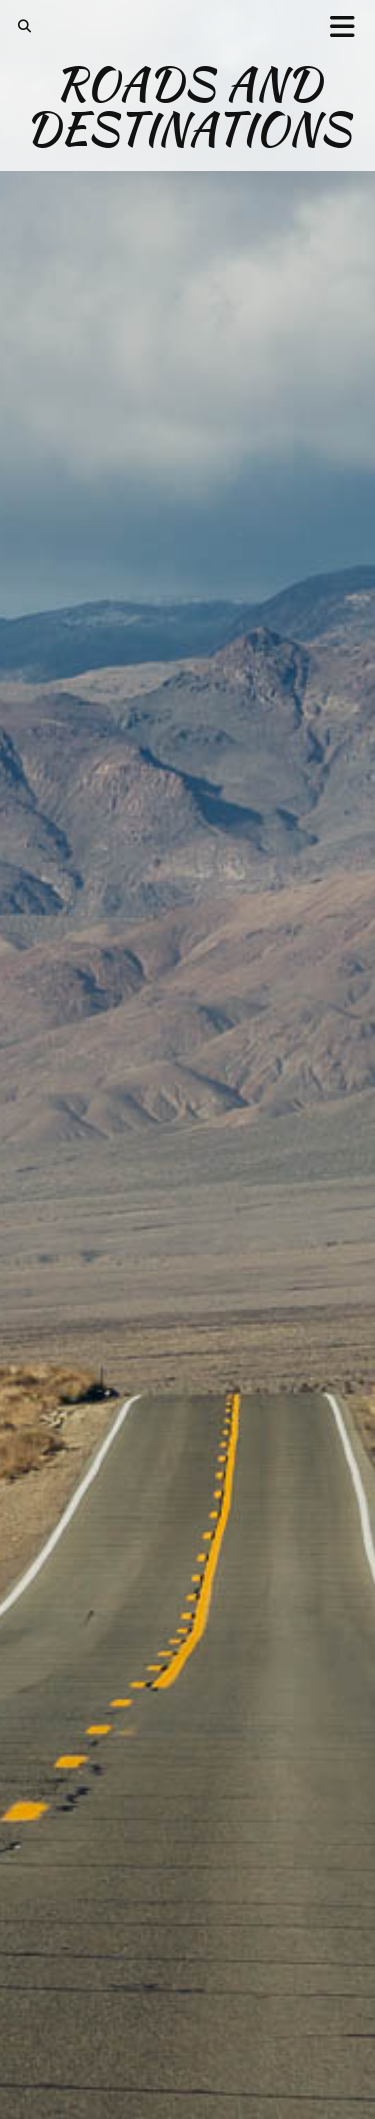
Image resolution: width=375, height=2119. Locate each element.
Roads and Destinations (188, 106)
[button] (348, 25)
